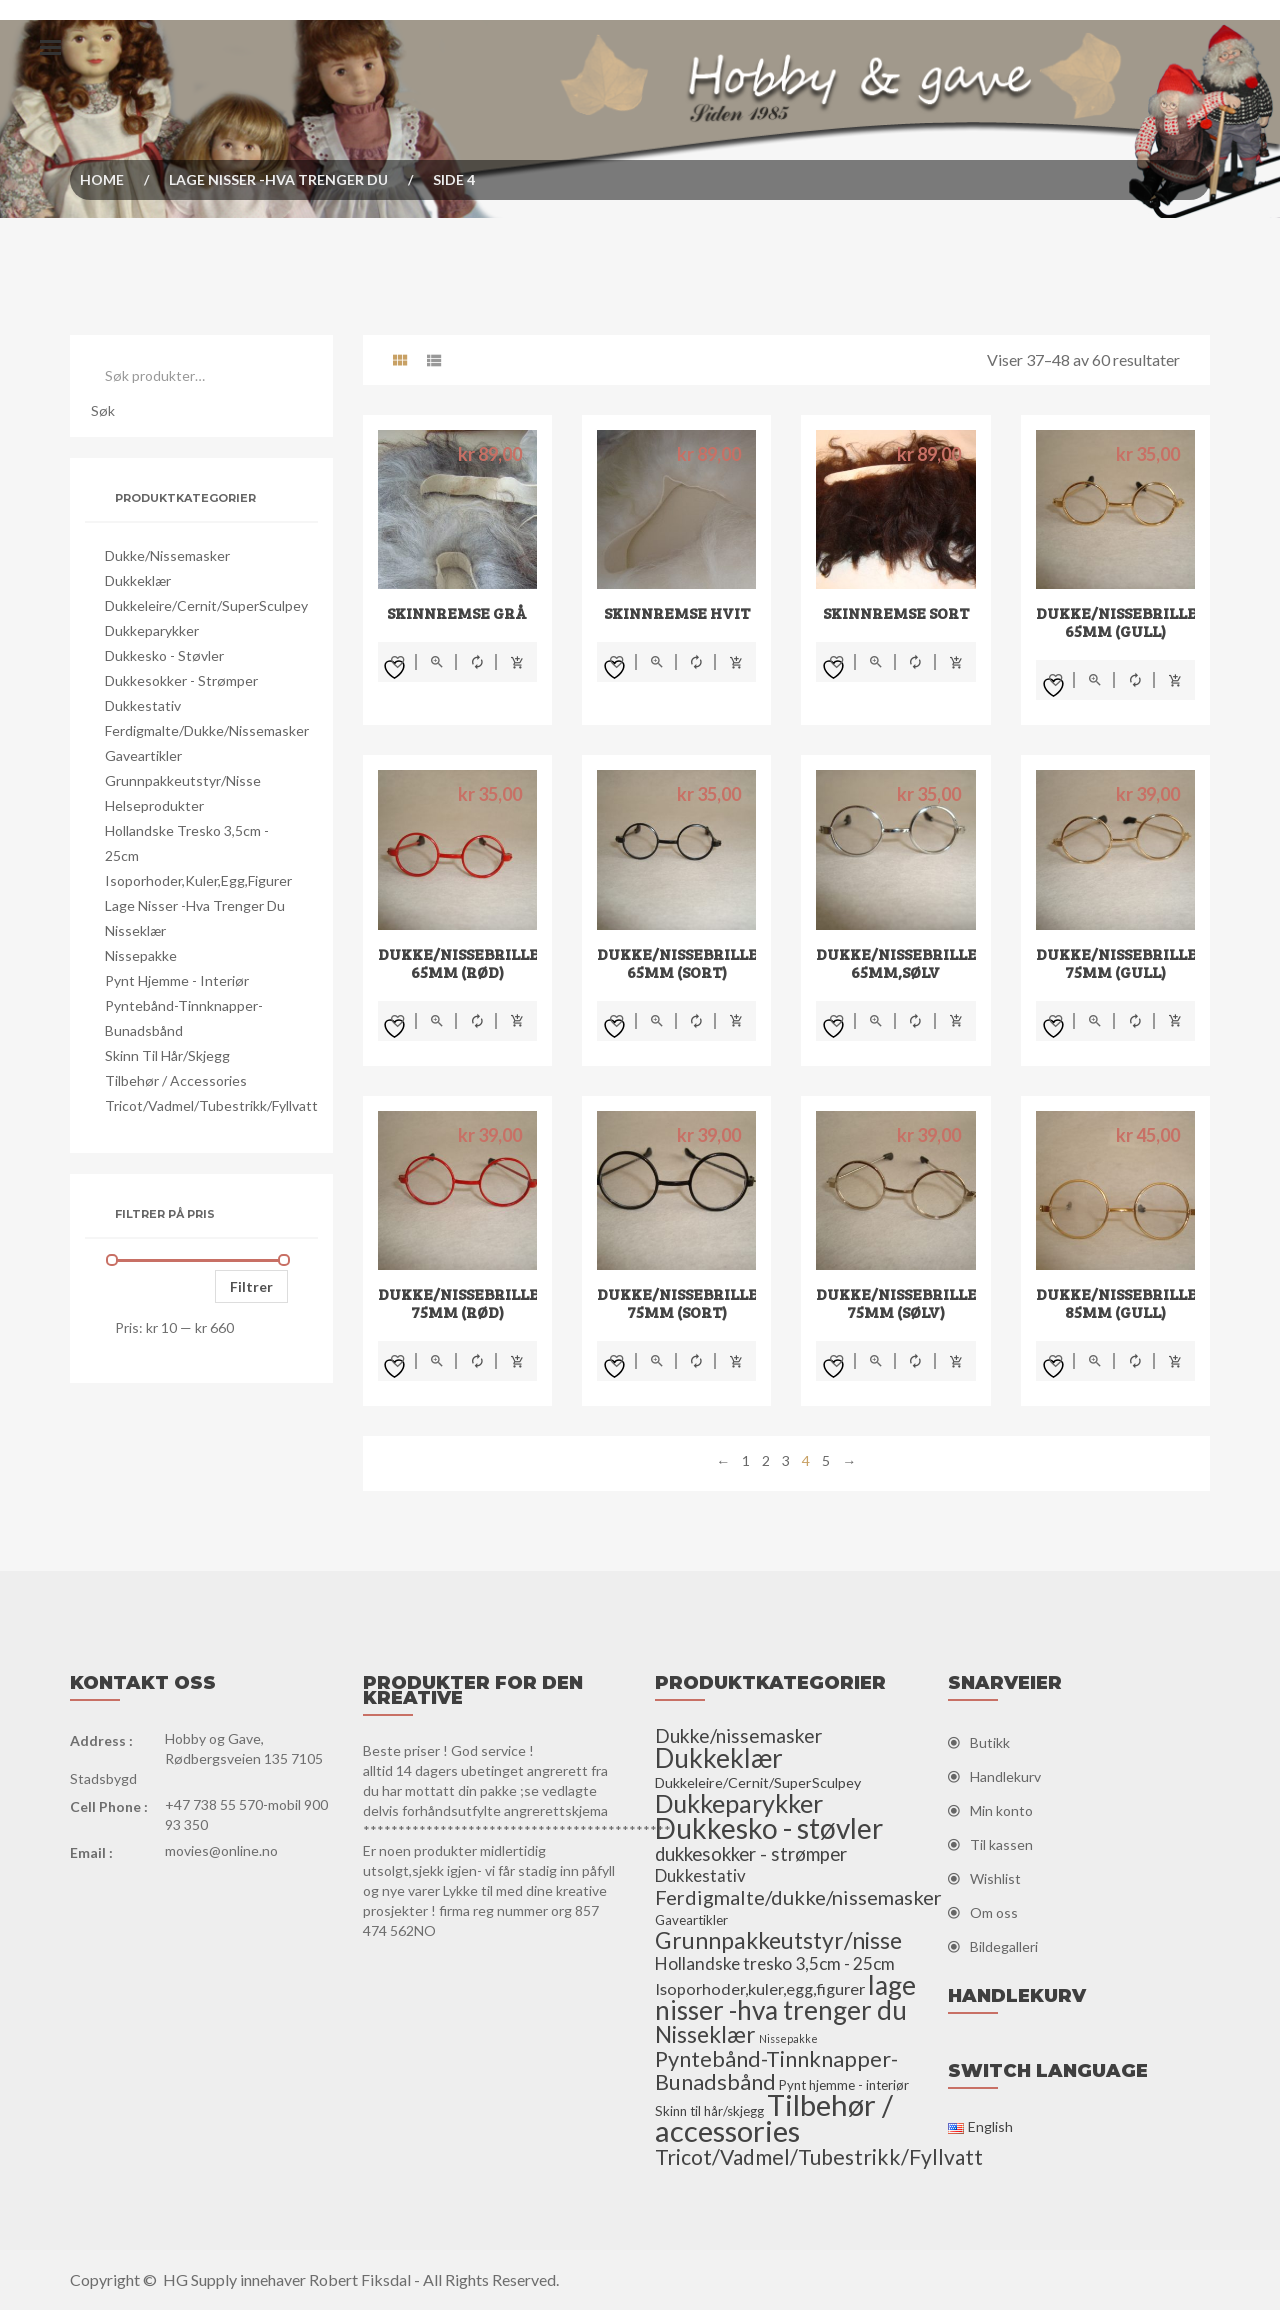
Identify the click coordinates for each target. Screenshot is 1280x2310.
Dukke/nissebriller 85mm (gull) (1122, 1302)
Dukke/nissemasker (167, 555)
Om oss (994, 1912)
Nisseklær (135, 930)
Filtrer (251, 1286)
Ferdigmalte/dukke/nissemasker (207, 730)
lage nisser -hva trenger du (278, 179)
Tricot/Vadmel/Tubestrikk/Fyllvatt (211, 1105)
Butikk (990, 1742)
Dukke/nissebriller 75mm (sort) (683, 1302)
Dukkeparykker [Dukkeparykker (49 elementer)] (739, 1803)
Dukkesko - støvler (164, 655)
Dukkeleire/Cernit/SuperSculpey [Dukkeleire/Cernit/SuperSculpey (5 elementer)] (758, 1782)
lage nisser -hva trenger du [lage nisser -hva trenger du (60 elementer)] (785, 1997)
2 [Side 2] (766, 1460)
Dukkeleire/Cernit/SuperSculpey (206, 605)
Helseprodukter (154, 805)
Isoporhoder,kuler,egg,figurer (198, 880)
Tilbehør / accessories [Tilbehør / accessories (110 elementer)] (774, 2117)
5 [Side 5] (826, 1460)
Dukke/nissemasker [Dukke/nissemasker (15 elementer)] (738, 1735)
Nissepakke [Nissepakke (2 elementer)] (788, 2038)
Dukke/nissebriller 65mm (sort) (683, 962)
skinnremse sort (896, 612)
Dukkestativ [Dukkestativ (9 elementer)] (700, 1875)
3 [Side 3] (786, 1460)
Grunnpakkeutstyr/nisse (183, 780)
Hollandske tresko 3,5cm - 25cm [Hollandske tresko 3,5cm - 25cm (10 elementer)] (775, 1963)
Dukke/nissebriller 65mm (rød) (464, 962)
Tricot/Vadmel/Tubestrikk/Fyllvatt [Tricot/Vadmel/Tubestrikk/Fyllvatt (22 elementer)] (819, 2156)
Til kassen (1001, 1844)
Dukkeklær (138, 580)
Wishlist (995, 1878)
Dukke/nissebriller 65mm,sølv (902, 962)
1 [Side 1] (746, 1460)
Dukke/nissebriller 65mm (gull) (1122, 621)
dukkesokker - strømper (181, 680)
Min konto (1001, 1810)
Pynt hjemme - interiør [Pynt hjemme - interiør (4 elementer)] (844, 2085)
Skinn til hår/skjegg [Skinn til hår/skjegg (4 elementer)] (709, 2111)
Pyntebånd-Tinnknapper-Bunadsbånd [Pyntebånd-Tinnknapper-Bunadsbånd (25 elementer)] (776, 2070)
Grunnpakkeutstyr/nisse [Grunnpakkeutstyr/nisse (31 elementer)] (778, 1940)
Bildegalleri (1004, 1946)
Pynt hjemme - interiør (177, 980)
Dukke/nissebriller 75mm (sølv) (902, 1302)
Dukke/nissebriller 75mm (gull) (1122, 962)
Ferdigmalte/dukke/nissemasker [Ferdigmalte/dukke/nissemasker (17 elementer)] (798, 1897)
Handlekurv (1005, 1776)
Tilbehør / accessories (176, 1080)
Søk (103, 410)
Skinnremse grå (457, 612)
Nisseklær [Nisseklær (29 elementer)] (705, 2034)
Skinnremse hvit (677, 612)
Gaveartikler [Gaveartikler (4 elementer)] (691, 1920)
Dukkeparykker (152, 630)
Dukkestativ (143, 705)
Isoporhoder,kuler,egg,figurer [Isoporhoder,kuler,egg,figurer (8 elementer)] (760, 1988)
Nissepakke (141, 955)
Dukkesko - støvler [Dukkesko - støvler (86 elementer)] (769, 1828)
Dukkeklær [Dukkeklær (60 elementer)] (719, 1758)
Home (102, 179)
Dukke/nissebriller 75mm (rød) (464, 1302)
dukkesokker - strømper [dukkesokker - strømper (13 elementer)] (751, 1854)
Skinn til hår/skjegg (167, 1055)
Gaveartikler (143, 755)
